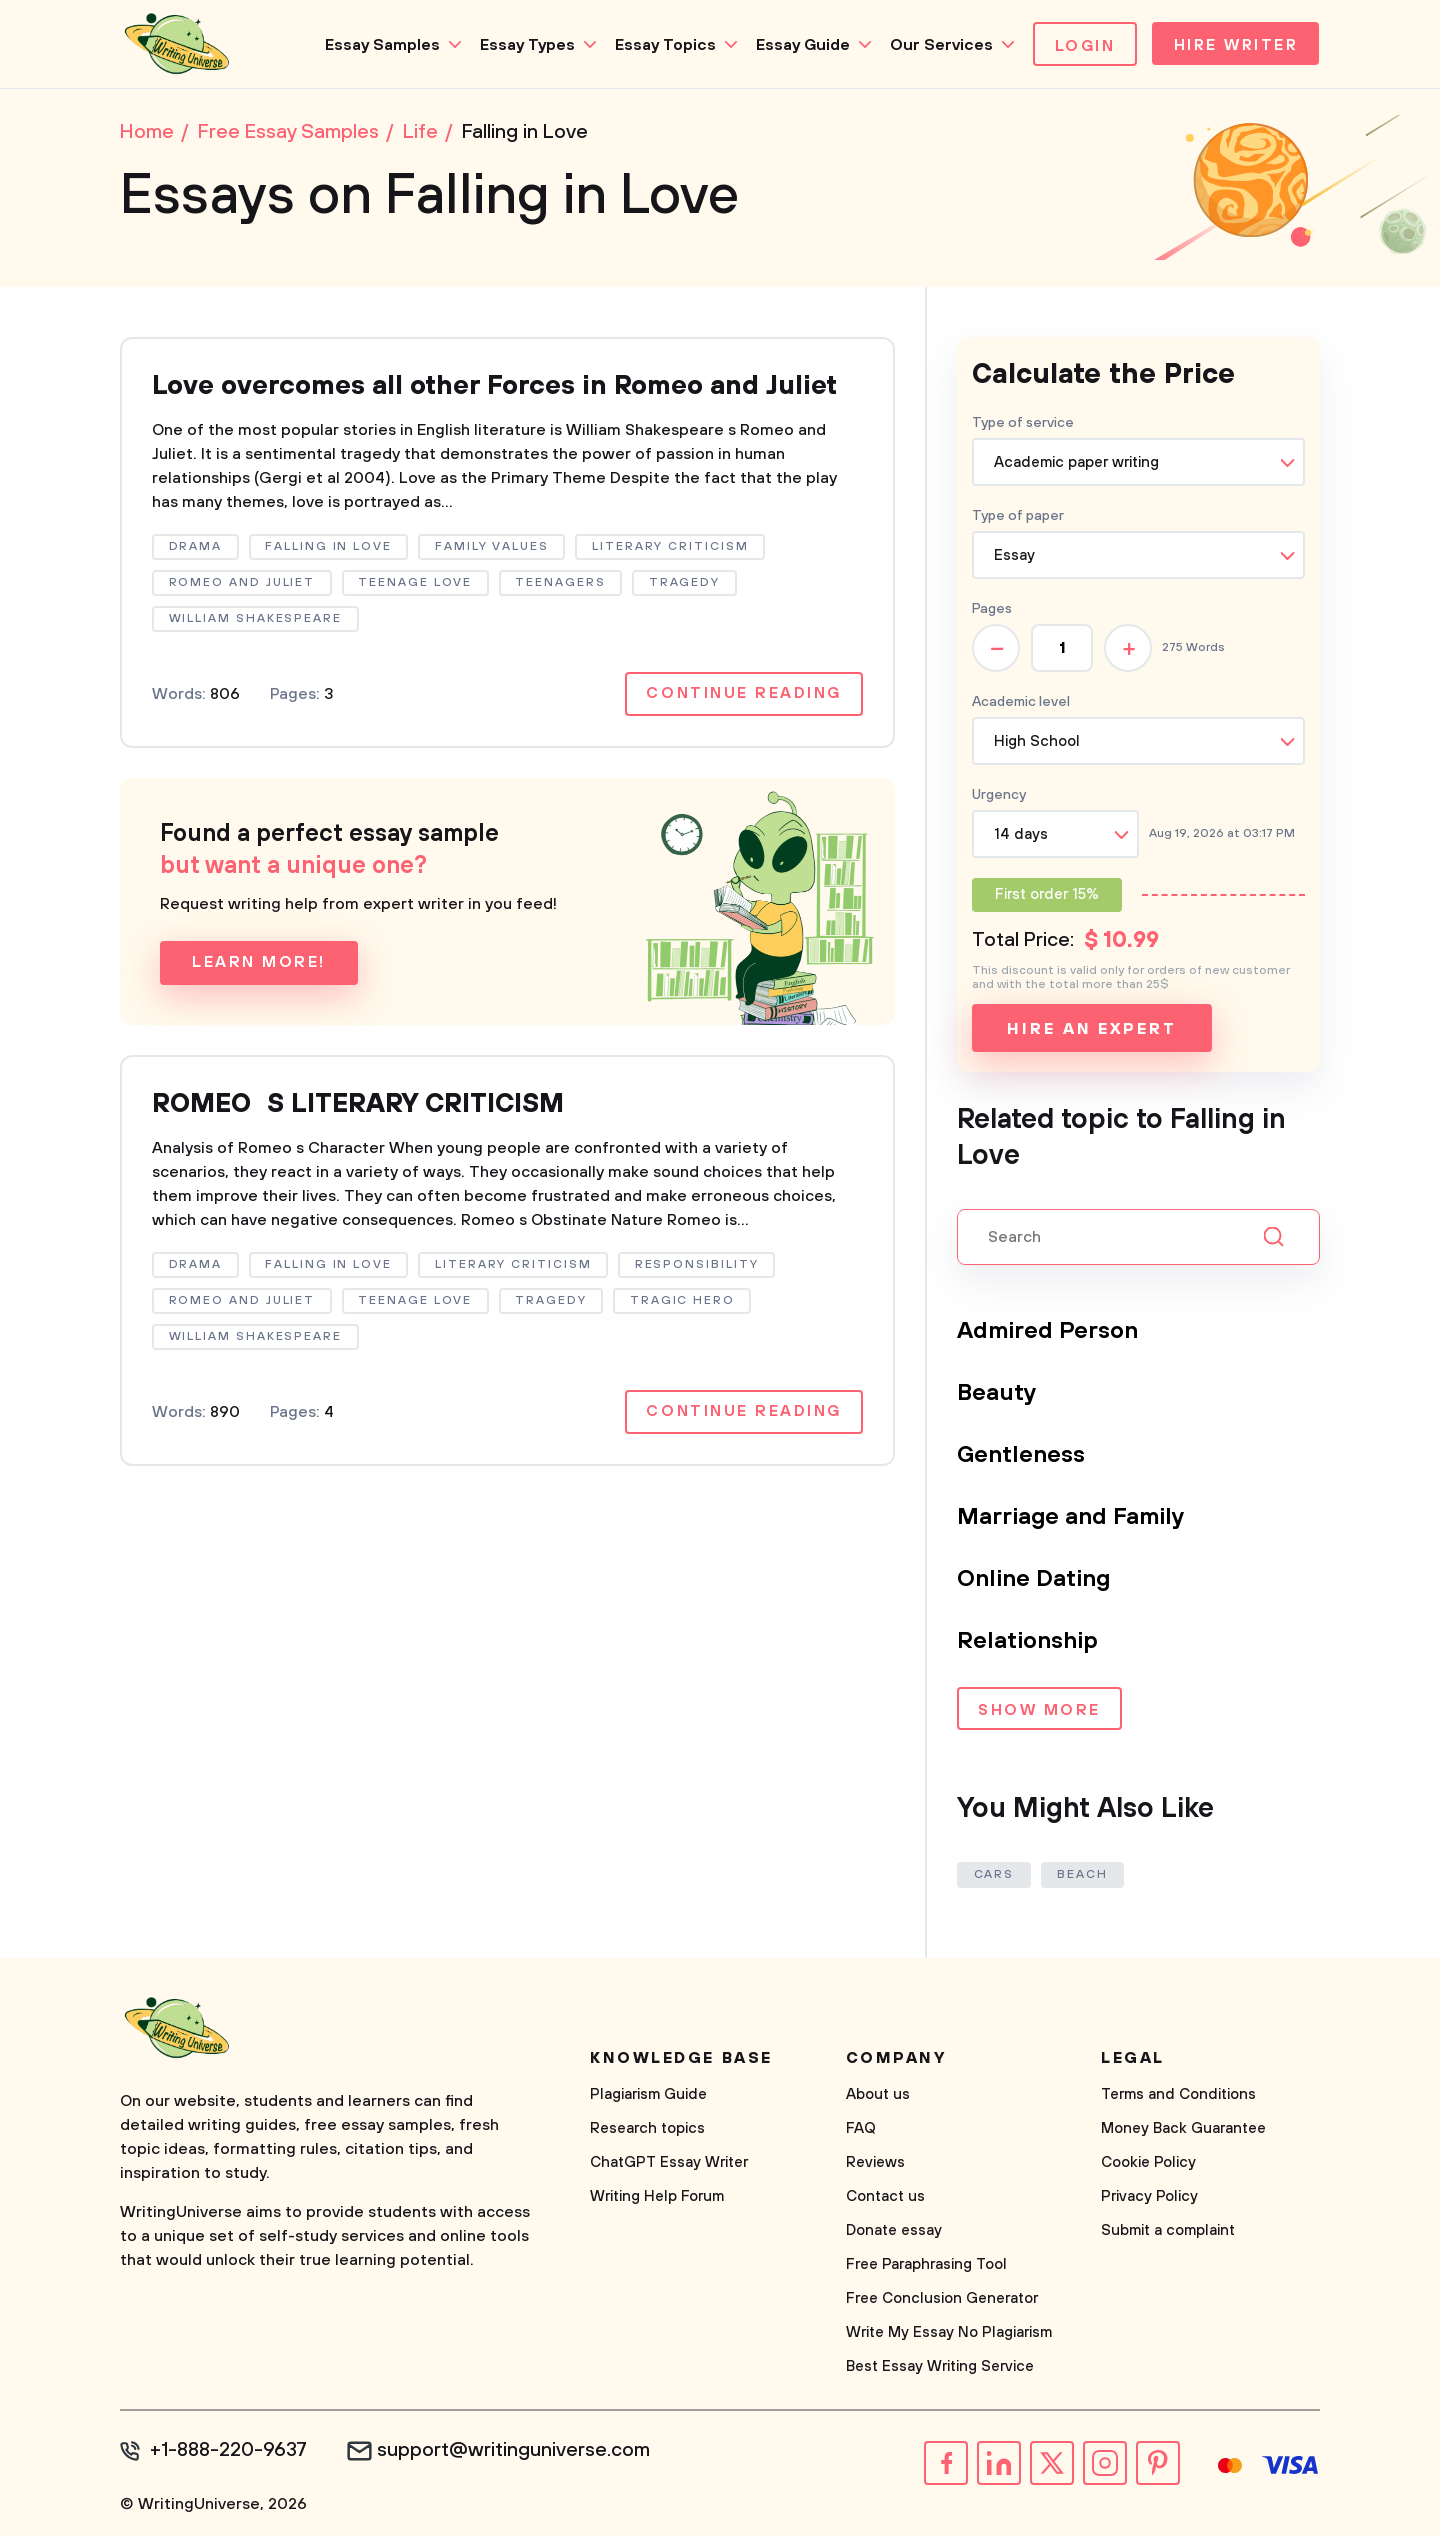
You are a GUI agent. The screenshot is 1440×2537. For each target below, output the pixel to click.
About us (878, 2096)
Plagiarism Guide (648, 2096)
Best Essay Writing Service (940, 2368)
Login (1079, 46)
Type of (1018, 518)
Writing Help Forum (657, 2198)
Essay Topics (659, 45)
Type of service (1023, 425)
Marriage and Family (1072, 1519)
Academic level (1021, 704)
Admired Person (1048, 1333)
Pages (992, 611)
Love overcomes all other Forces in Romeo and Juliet (471, 406)
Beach (1084, 1876)
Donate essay (894, 2232)
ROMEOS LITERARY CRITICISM (367, 1144)
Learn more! (259, 1003)
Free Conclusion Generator (942, 2300)
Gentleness (1021, 1457)
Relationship (1028, 1643)
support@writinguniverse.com (517, 2453)
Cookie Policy (1148, 2164)
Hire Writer (1233, 46)
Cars (994, 1876)
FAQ (861, 2130)
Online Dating (1035, 1581)
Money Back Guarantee (1183, 2130)
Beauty (997, 1395)
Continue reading (743, 734)
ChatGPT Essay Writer (669, 2164)
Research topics (647, 2130)
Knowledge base (681, 2060)
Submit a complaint (1168, 2232)
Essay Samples (376, 45)
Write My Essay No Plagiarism (949, 2334)
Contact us (885, 2198)
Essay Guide (797, 45)
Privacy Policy (1149, 2198)
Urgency (999, 797)
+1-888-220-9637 (230, 2453)
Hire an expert (1091, 1031)
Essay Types (521, 45)
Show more (1039, 1713)
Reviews (875, 2164)
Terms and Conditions (1178, 2096)
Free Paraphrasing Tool (926, 2266)
